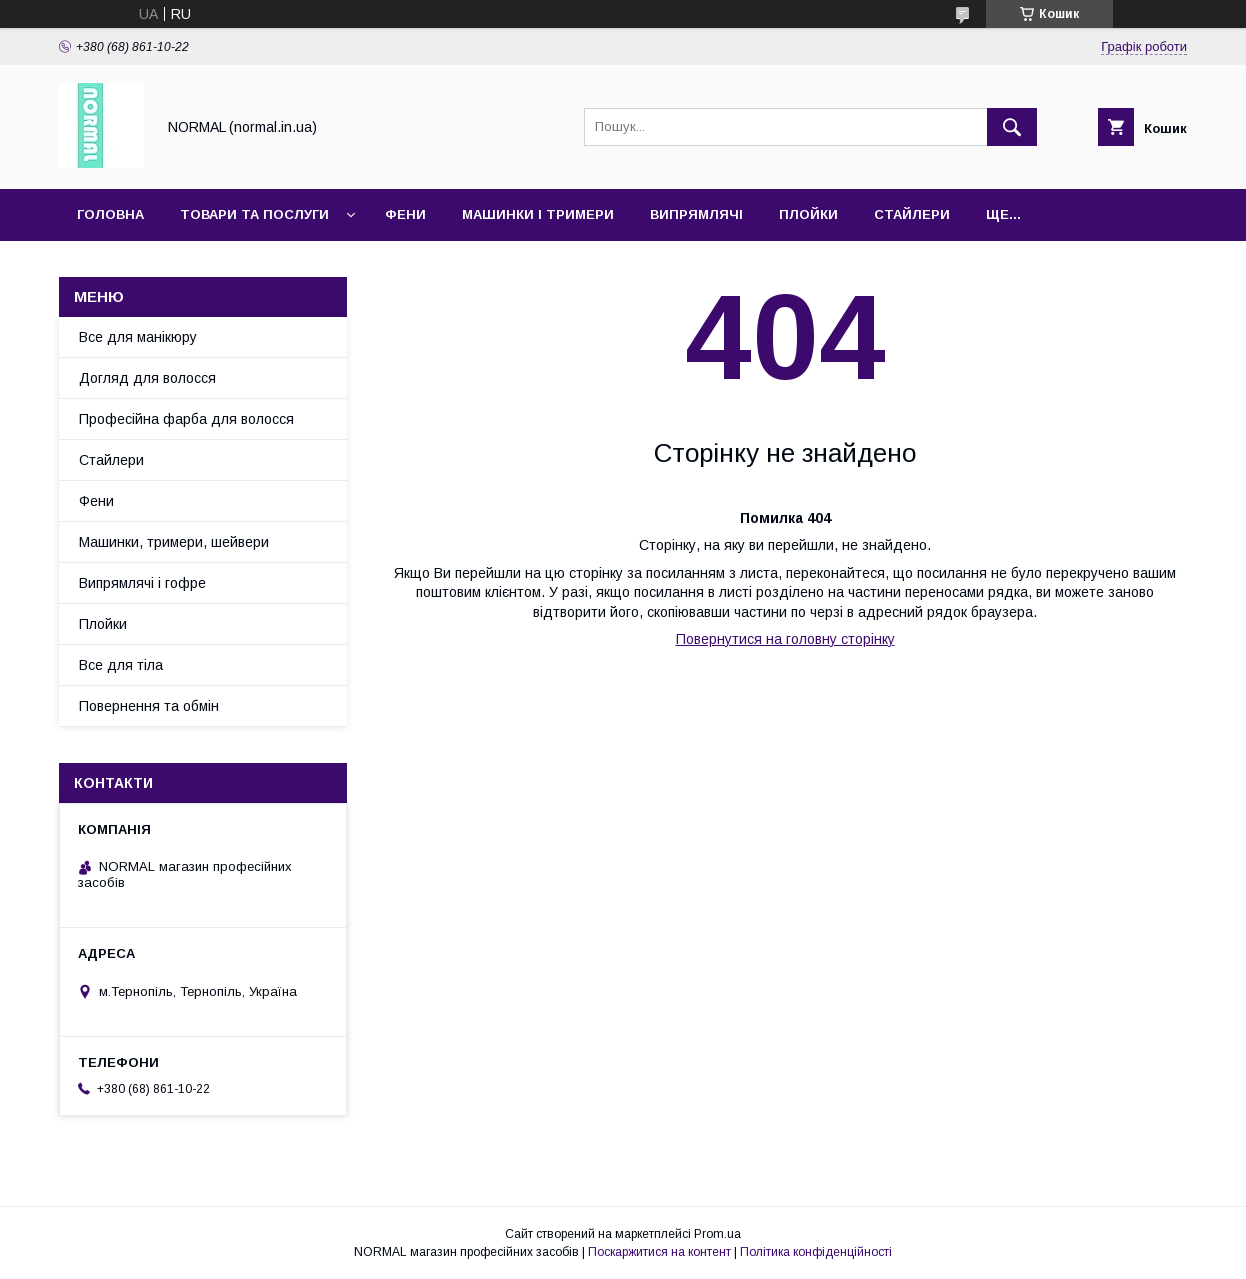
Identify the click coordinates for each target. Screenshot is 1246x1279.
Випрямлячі (696, 214)
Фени (405, 214)
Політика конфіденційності (816, 1252)
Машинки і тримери (538, 214)
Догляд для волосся (147, 378)
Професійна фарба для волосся (186, 419)
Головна (110, 214)
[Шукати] (1012, 127)
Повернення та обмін (149, 706)
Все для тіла (121, 665)
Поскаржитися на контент (659, 1252)
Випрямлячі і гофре (142, 583)
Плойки (808, 214)
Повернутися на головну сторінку (785, 639)
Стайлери (912, 214)
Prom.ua (717, 1234)
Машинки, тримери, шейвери (174, 542)
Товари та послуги (254, 214)
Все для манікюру (138, 337)
